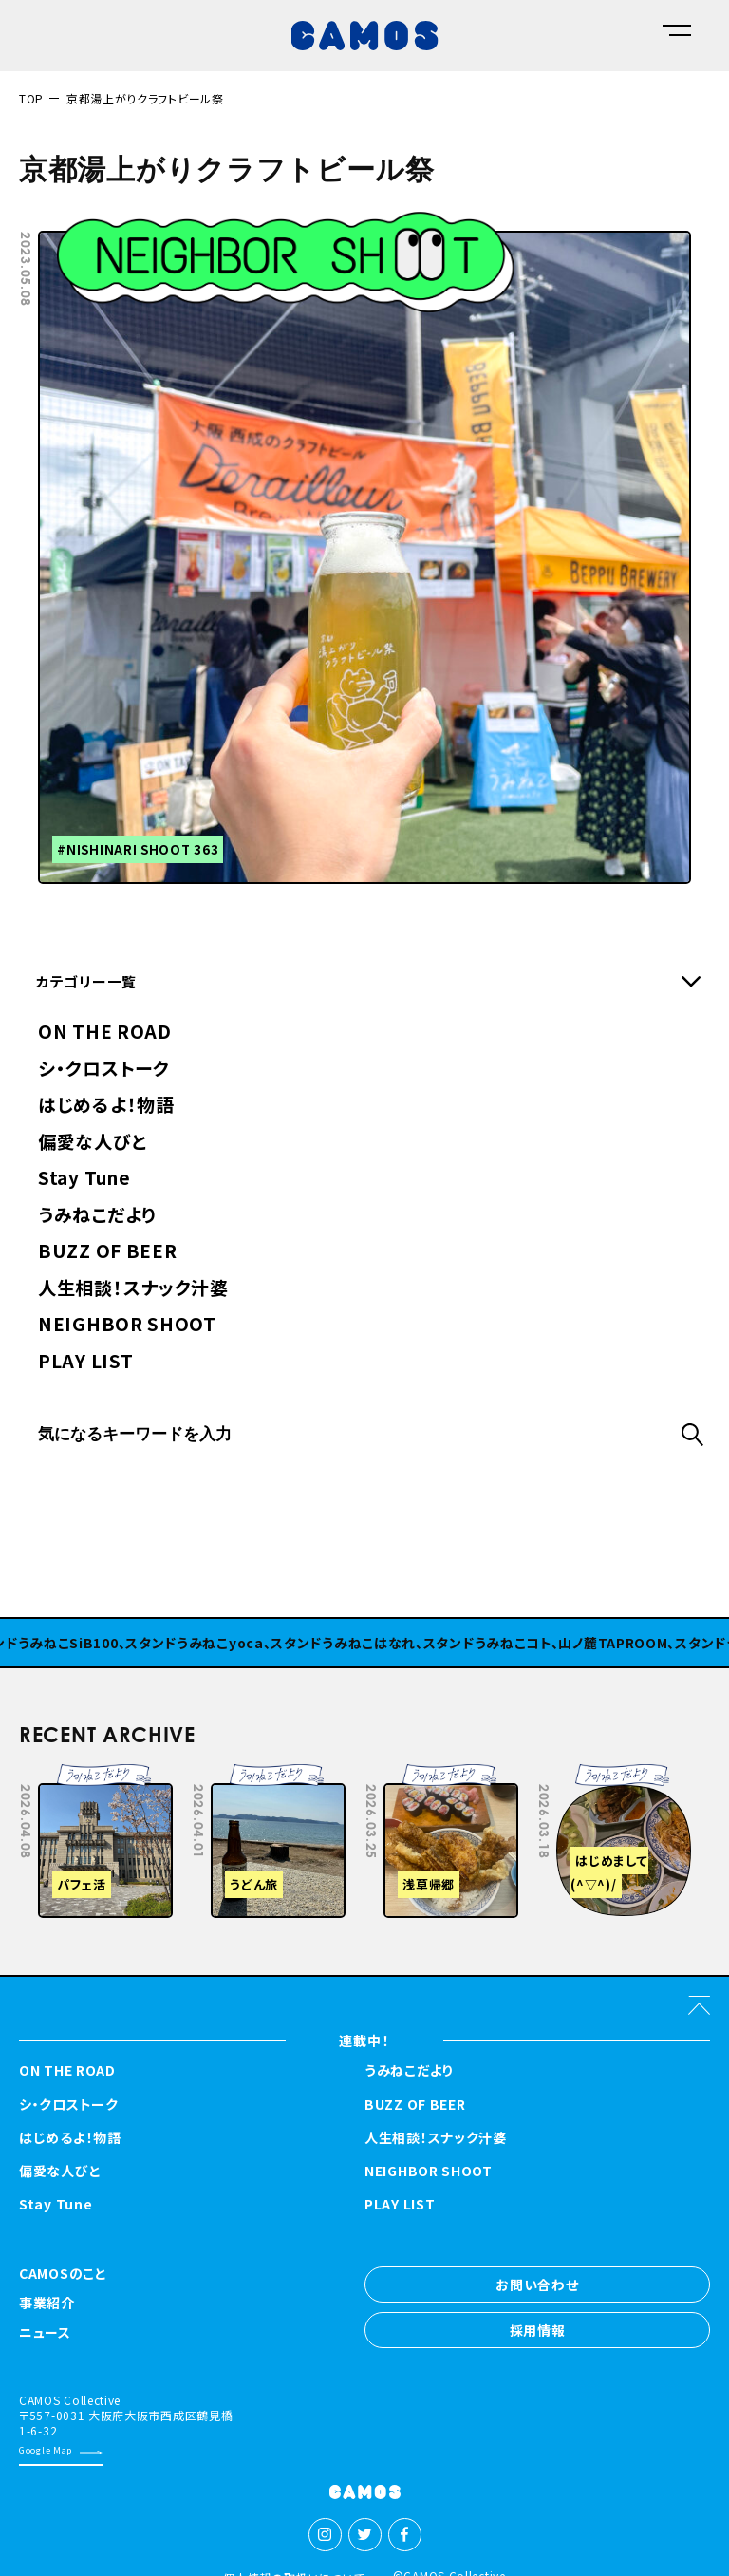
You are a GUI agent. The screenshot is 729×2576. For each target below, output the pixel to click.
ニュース (45, 2333)
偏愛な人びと (92, 1143)
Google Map (45, 2450)
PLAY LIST (85, 1362)
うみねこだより (97, 1216)
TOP (31, 98)
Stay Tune (84, 1179)
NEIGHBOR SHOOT (127, 1325)
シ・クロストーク (104, 1070)
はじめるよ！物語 (106, 1106)
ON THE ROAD (105, 1033)
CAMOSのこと (63, 2274)
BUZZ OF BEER (107, 1252)
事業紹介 (47, 2304)
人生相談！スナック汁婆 (133, 1289)
